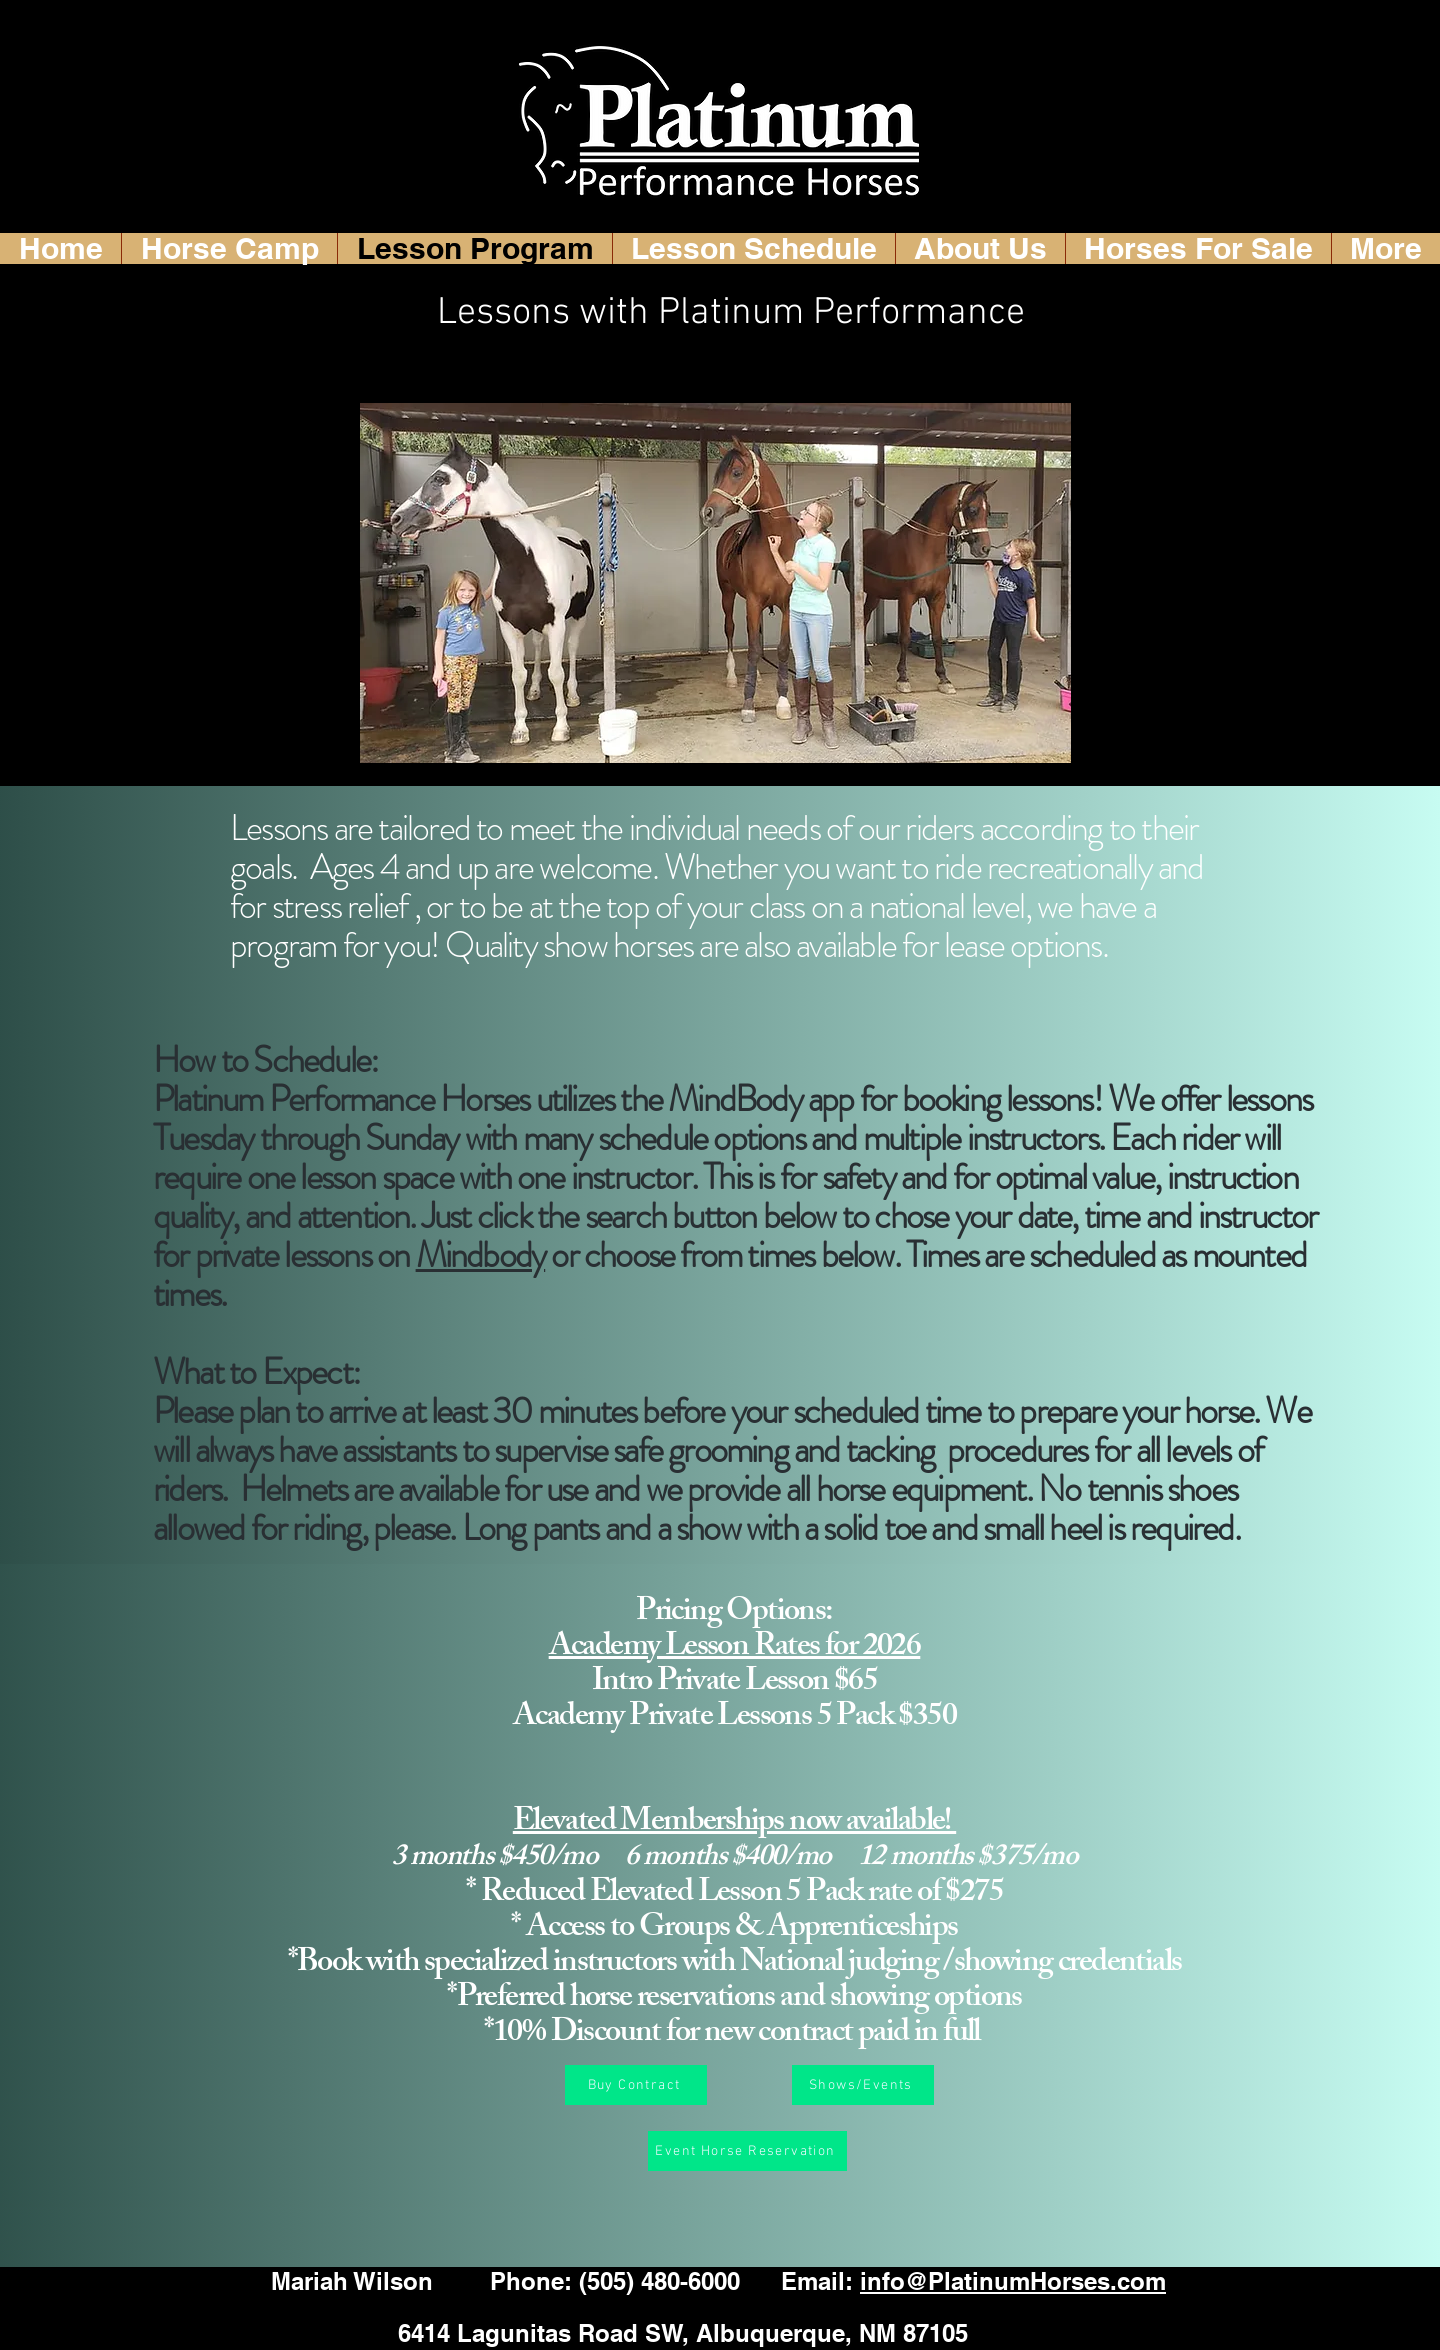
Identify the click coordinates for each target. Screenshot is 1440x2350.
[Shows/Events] (863, 2085)
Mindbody (481, 1255)
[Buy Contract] (636, 2085)
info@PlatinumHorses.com (1013, 2281)
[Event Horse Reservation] (747, 2151)
